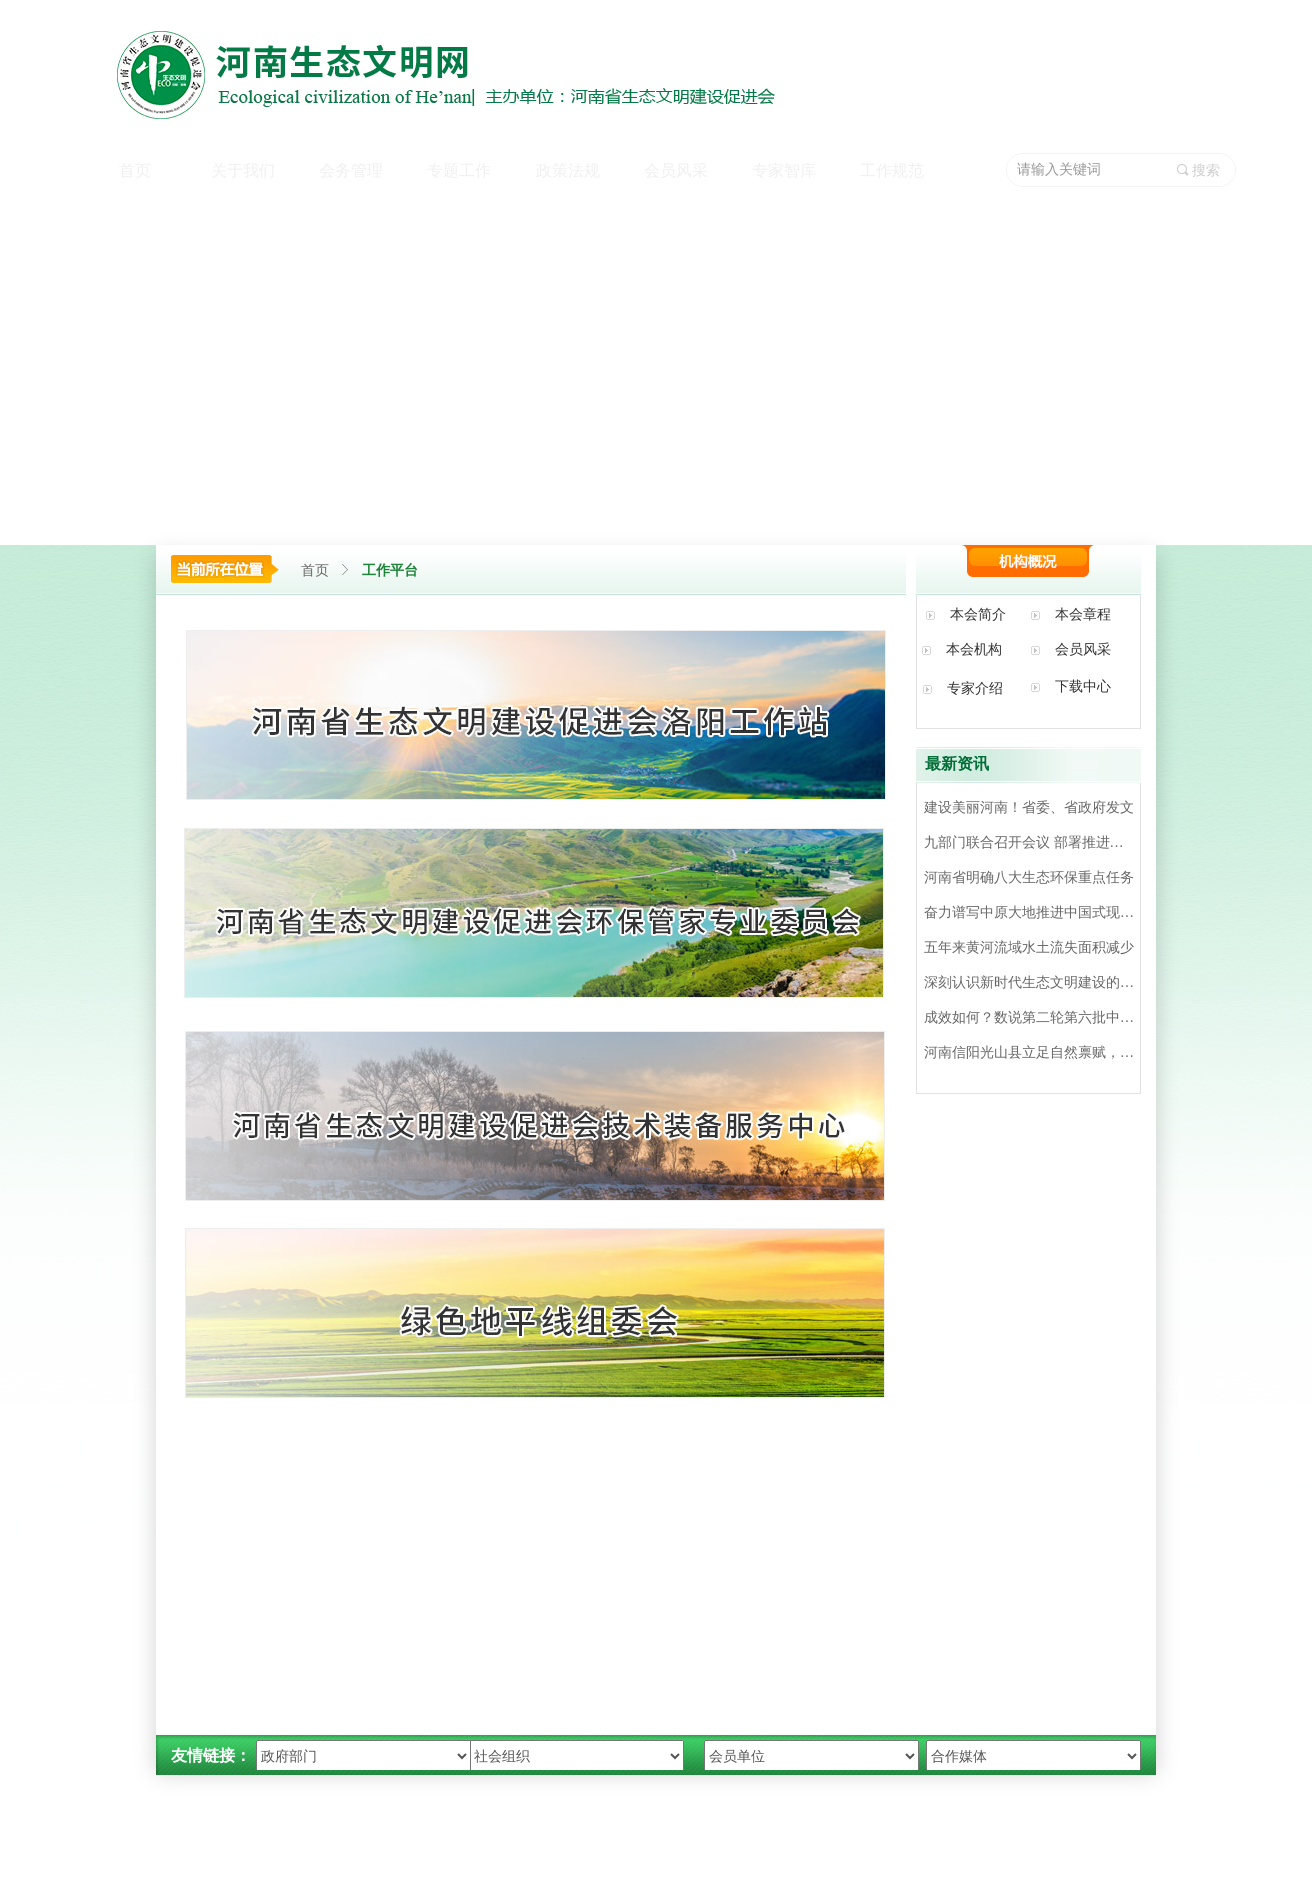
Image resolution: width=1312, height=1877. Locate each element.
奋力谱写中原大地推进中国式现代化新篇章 (1029, 912)
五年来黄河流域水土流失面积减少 (1029, 947)
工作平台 (390, 570)
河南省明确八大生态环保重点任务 (1029, 877)
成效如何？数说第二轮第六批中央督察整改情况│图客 (1029, 1017)
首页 (315, 570)
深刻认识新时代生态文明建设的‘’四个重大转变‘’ (1029, 982)
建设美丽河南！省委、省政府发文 (1029, 807)
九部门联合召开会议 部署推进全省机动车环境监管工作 (1029, 842)
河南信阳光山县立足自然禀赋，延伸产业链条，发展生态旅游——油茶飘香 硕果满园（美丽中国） (1029, 1052)
